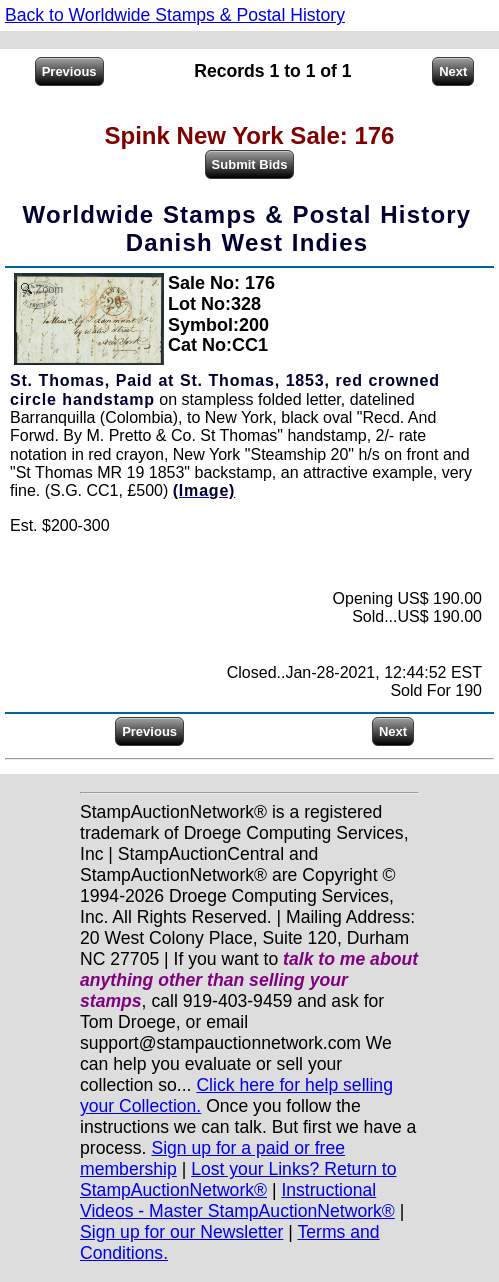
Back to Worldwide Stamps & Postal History (175, 15)
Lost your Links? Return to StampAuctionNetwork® (238, 1179)
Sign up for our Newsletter (181, 1232)
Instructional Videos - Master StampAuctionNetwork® (237, 1200)
